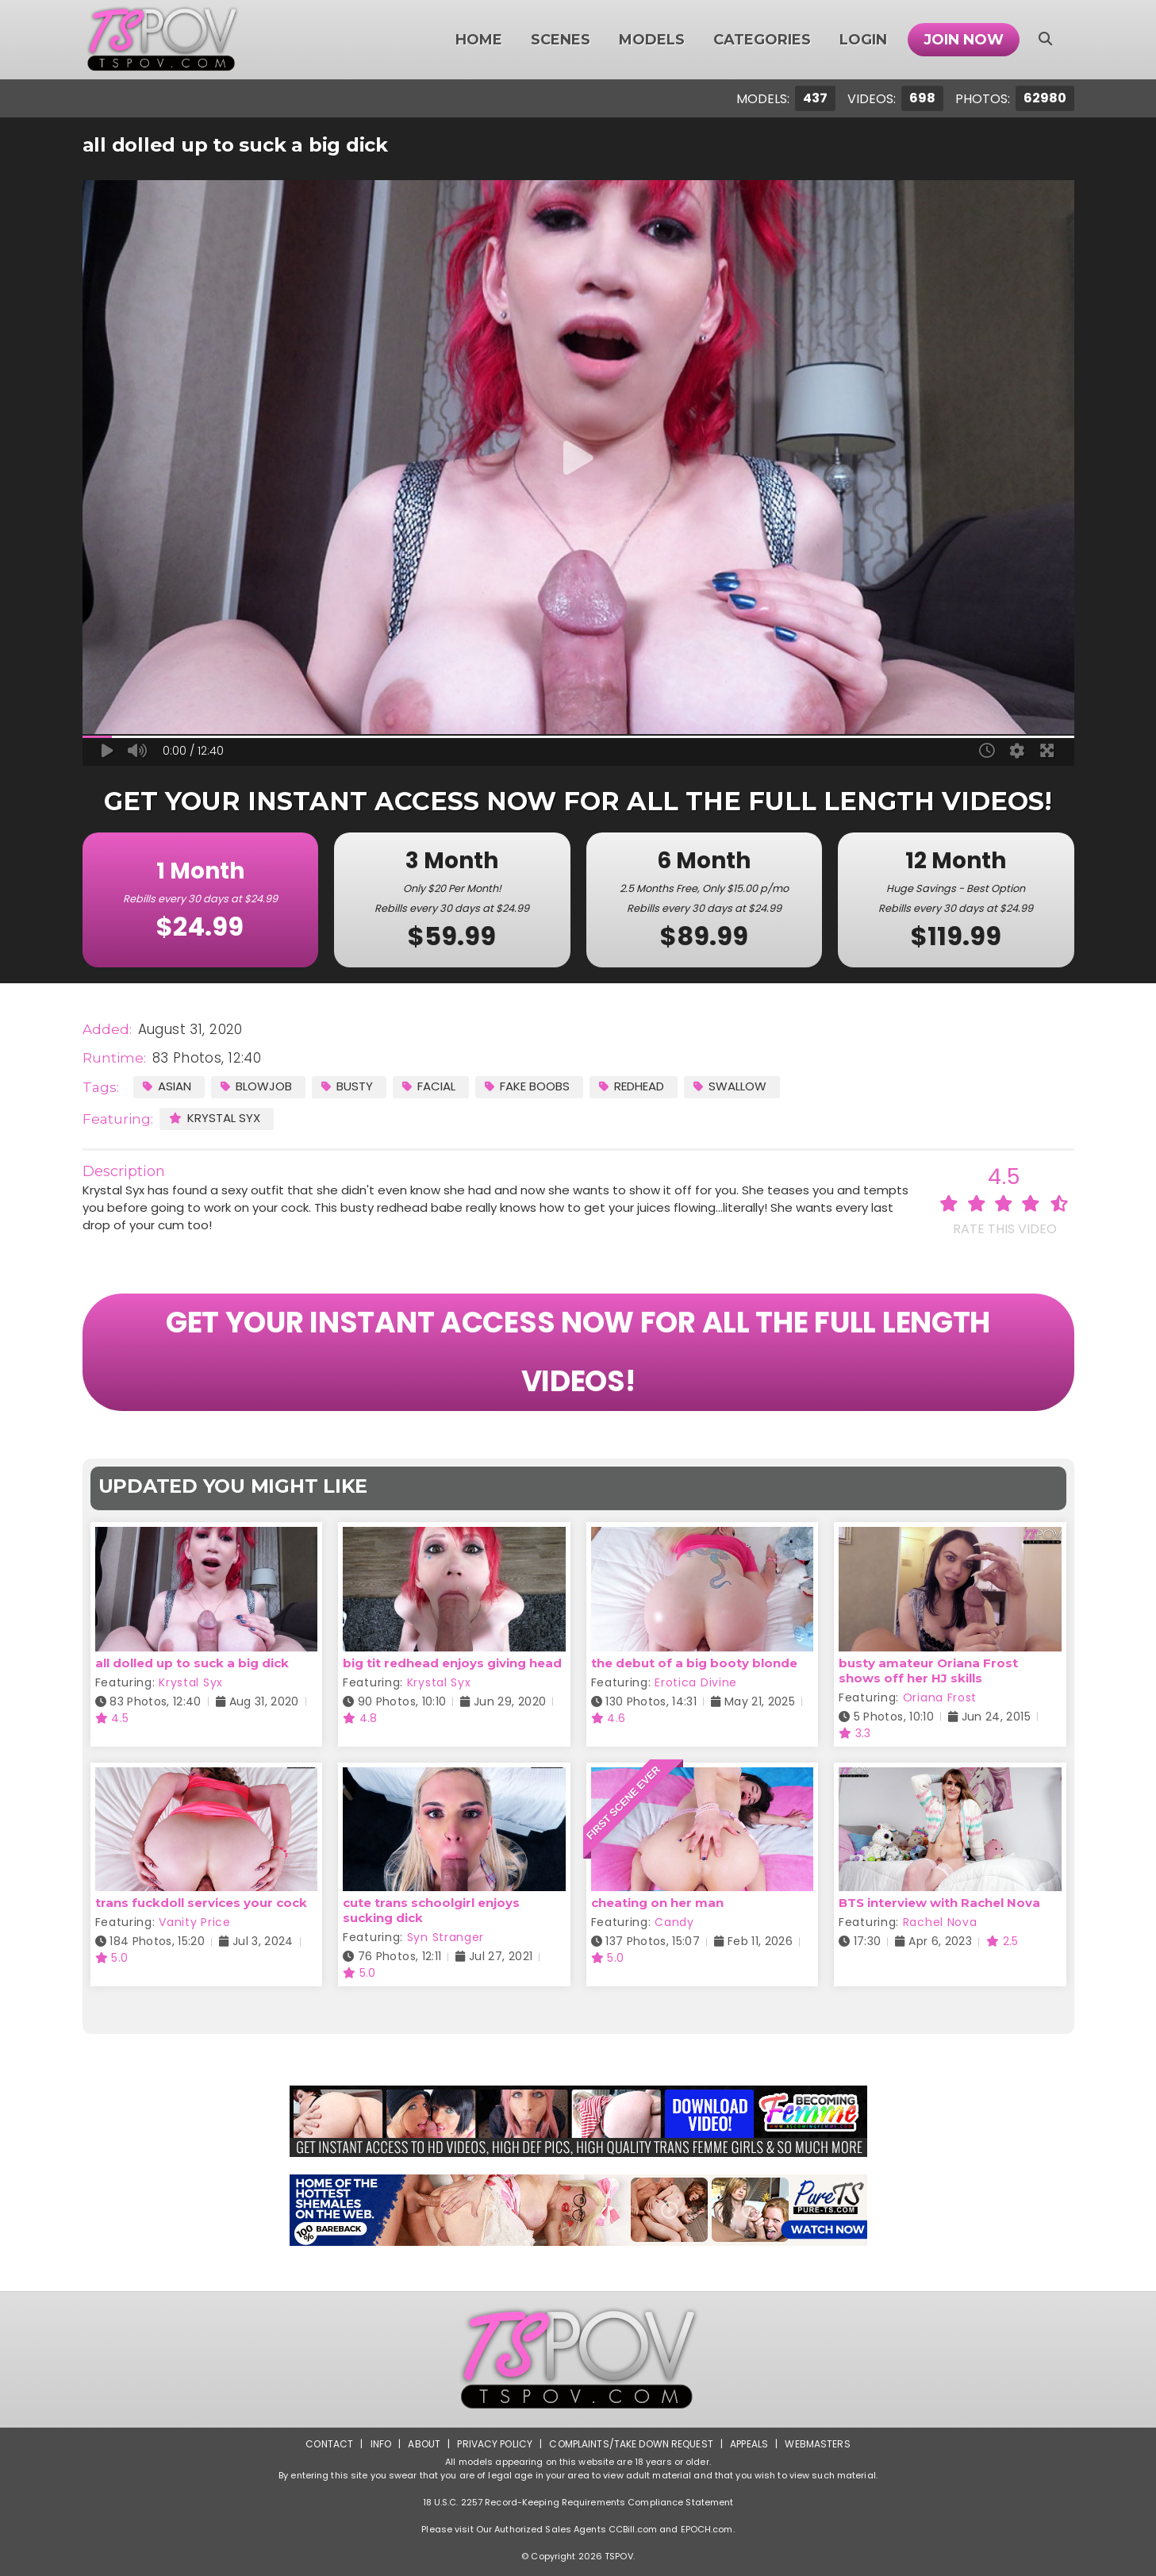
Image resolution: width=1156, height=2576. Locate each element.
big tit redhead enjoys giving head (452, 1663)
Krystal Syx (214, 1117)
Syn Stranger (445, 1937)
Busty (347, 1086)
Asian (167, 1086)
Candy (674, 1922)
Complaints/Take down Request (630, 2444)
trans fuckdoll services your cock (201, 1902)
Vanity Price (194, 1922)
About (424, 2444)
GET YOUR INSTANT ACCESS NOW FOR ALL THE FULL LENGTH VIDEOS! (578, 1351)
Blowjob (256, 1086)
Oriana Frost (940, 1697)
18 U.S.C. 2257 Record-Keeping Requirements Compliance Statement (578, 2502)
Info (381, 2444)
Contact (329, 2444)
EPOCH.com (707, 2529)
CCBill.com (633, 2529)
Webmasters (817, 2444)
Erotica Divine (696, 1682)
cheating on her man (657, 1902)
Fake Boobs (527, 1086)
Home (478, 39)
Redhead (631, 1086)
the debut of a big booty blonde (694, 1663)
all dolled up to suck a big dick (192, 1663)
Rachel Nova (940, 1922)
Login (863, 39)
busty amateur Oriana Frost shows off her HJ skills (928, 1670)
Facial (428, 1086)
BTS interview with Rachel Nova (939, 1902)
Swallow (729, 1086)
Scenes (560, 39)
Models (652, 39)
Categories (762, 39)
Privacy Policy (494, 2444)
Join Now (964, 39)
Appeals (749, 2444)
